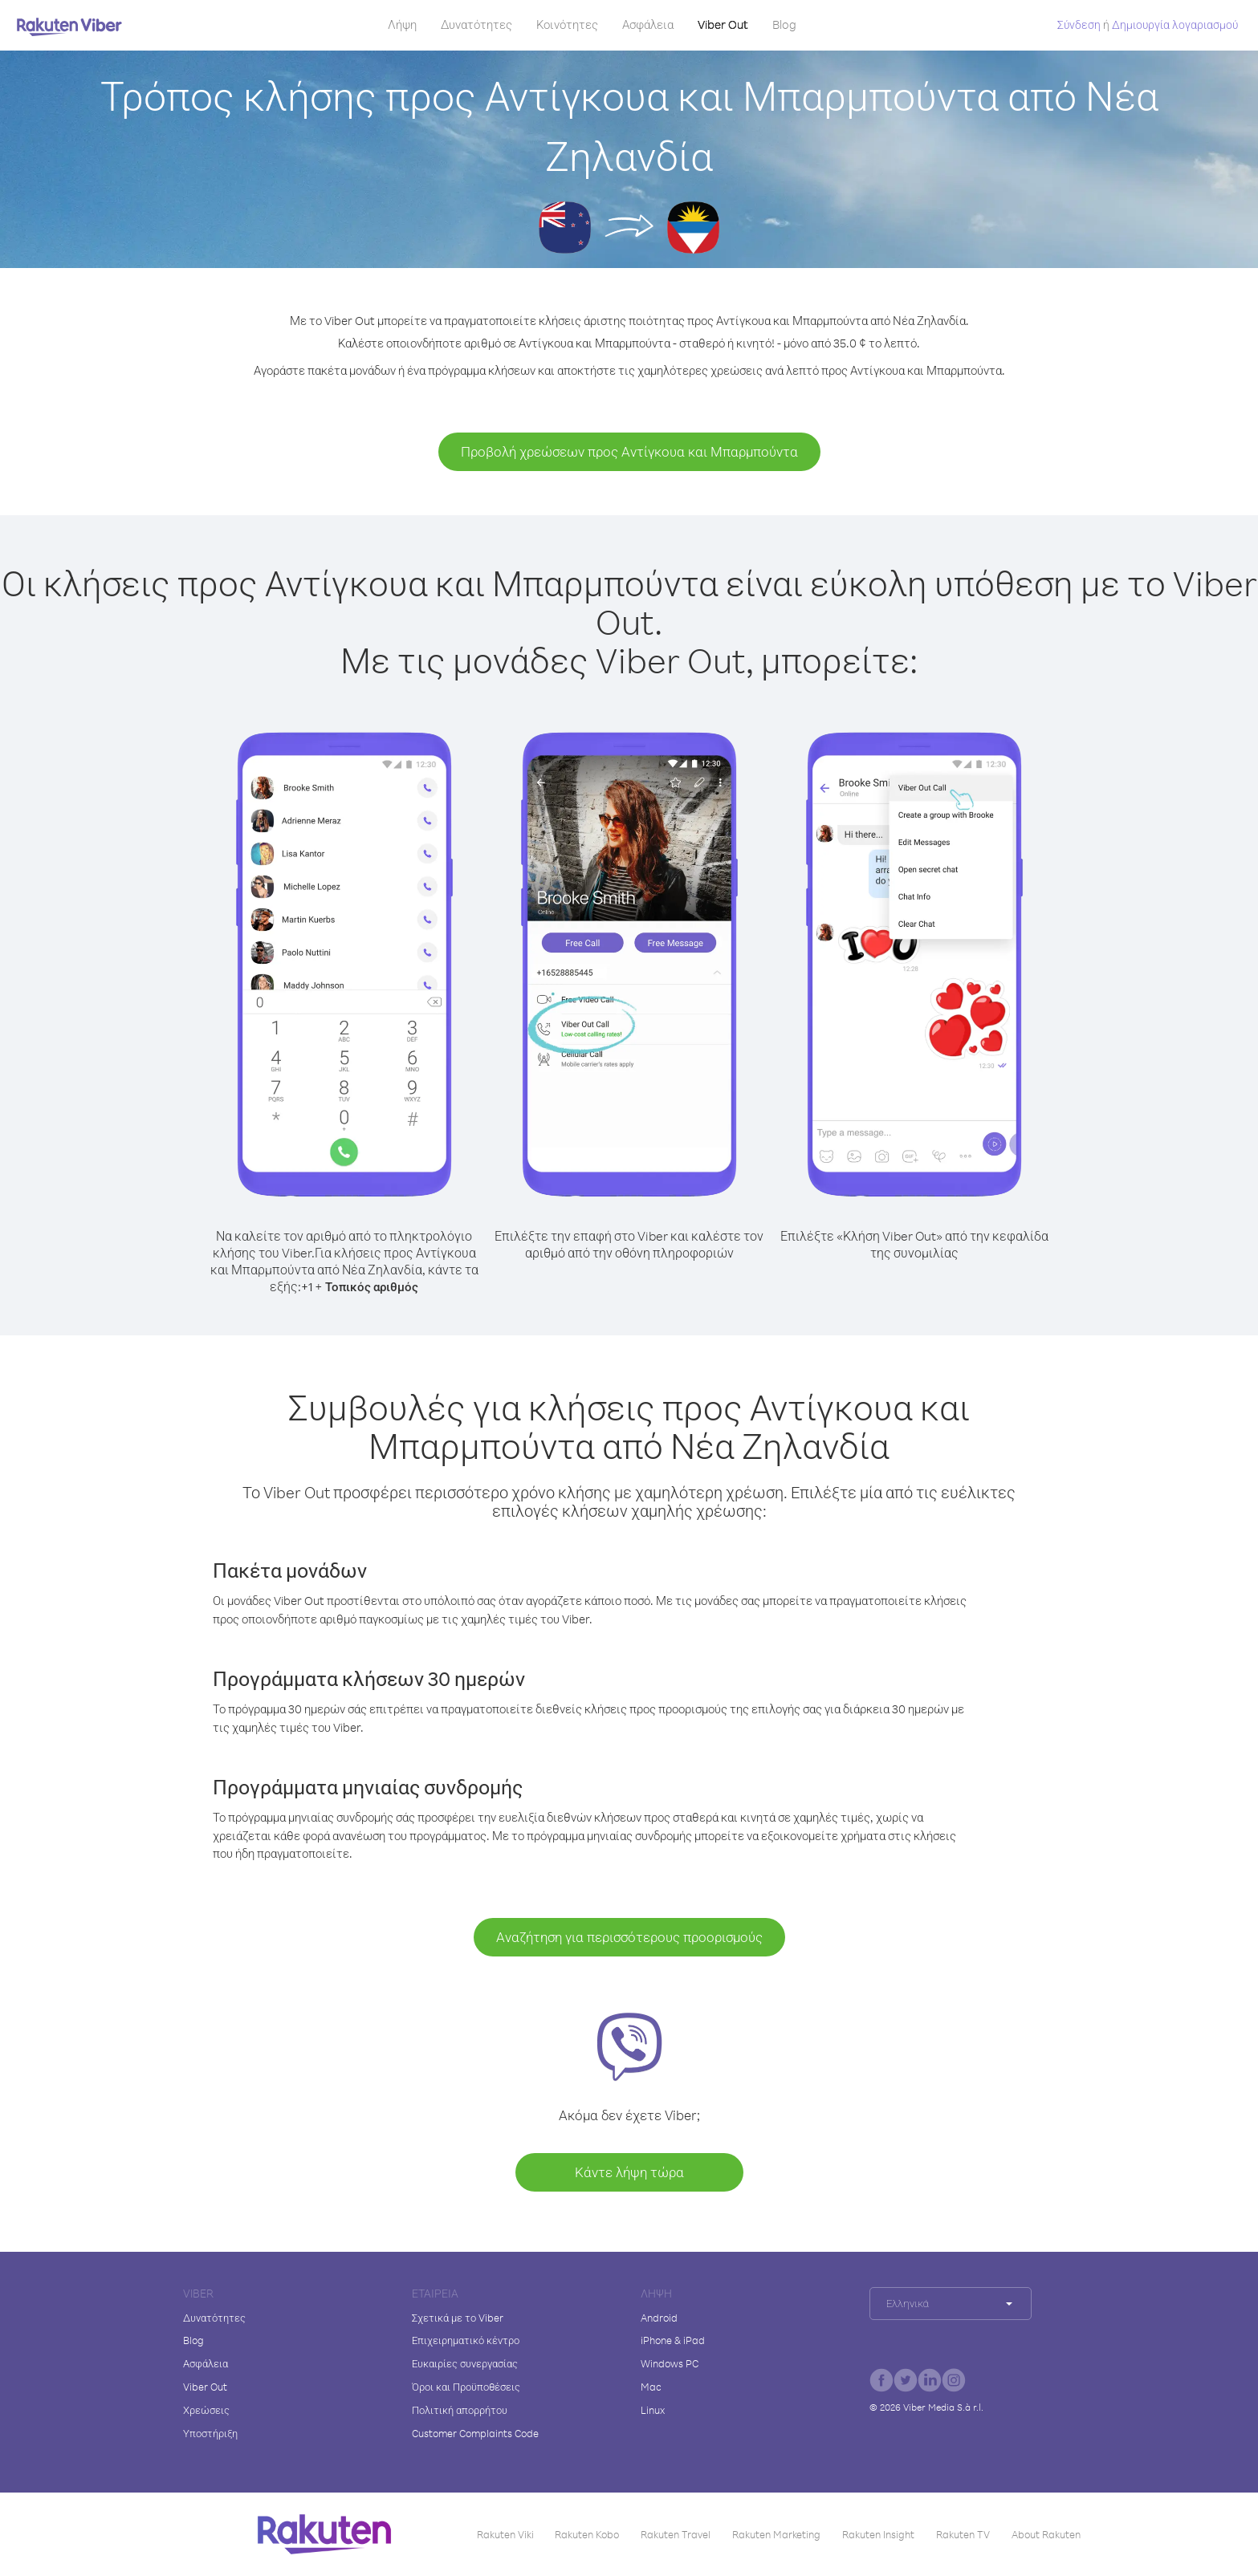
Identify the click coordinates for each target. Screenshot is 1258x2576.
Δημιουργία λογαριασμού (1175, 24)
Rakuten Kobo (587, 2534)
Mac (651, 2386)
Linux (653, 2409)
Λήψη (402, 24)
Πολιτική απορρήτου (459, 2409)
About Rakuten (1046, 2534)
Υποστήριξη (210, 2433)
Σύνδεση (1079, 24)
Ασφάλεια (648, 24)
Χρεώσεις (206, 2409)
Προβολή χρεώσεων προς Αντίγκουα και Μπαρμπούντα (629, 451)
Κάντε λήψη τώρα (629, 2172)
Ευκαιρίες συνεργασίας (465, 2363)
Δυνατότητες (476, 24)
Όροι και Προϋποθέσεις (466, 2386)
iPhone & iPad (673, 2340)
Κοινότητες (567, 24)
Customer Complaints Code (475, 2433)
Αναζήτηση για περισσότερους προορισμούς (629, 1936)
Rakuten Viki (505, 2534)
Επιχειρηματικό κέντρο (465, 2340)
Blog (784, 24)
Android (659, 2317)
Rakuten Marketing (776, 2534)
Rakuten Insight (878, 2534)
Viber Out (723, 24)
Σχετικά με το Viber (457, 2317)
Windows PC (669, 2363)
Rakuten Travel (675, 2534)
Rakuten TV (963, 2534)
